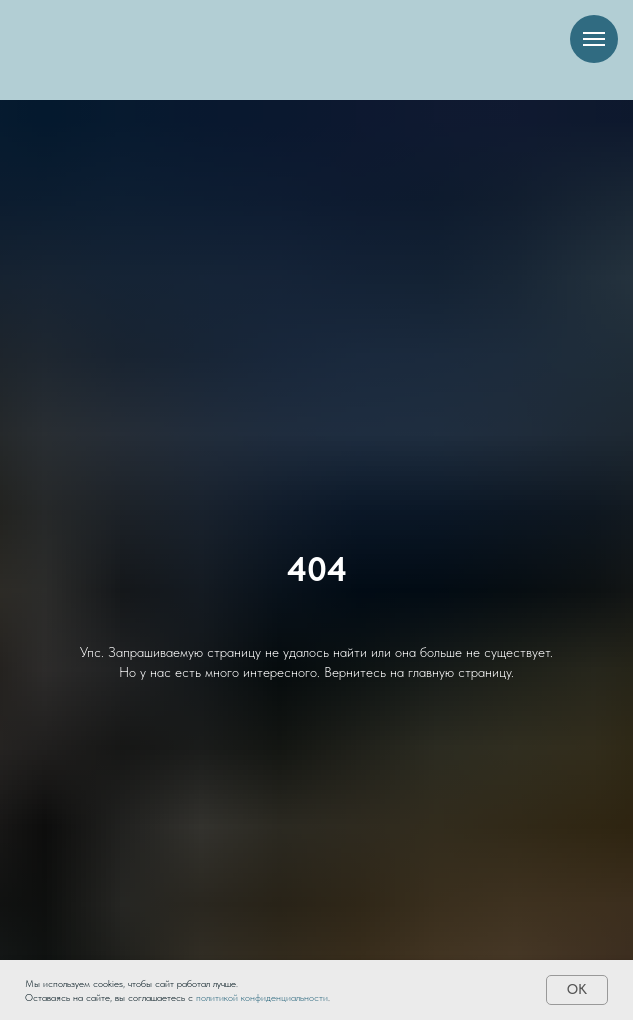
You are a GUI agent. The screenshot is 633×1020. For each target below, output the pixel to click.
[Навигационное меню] (594, 39)
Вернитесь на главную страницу (417, 672)
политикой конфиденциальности (262, 997)
